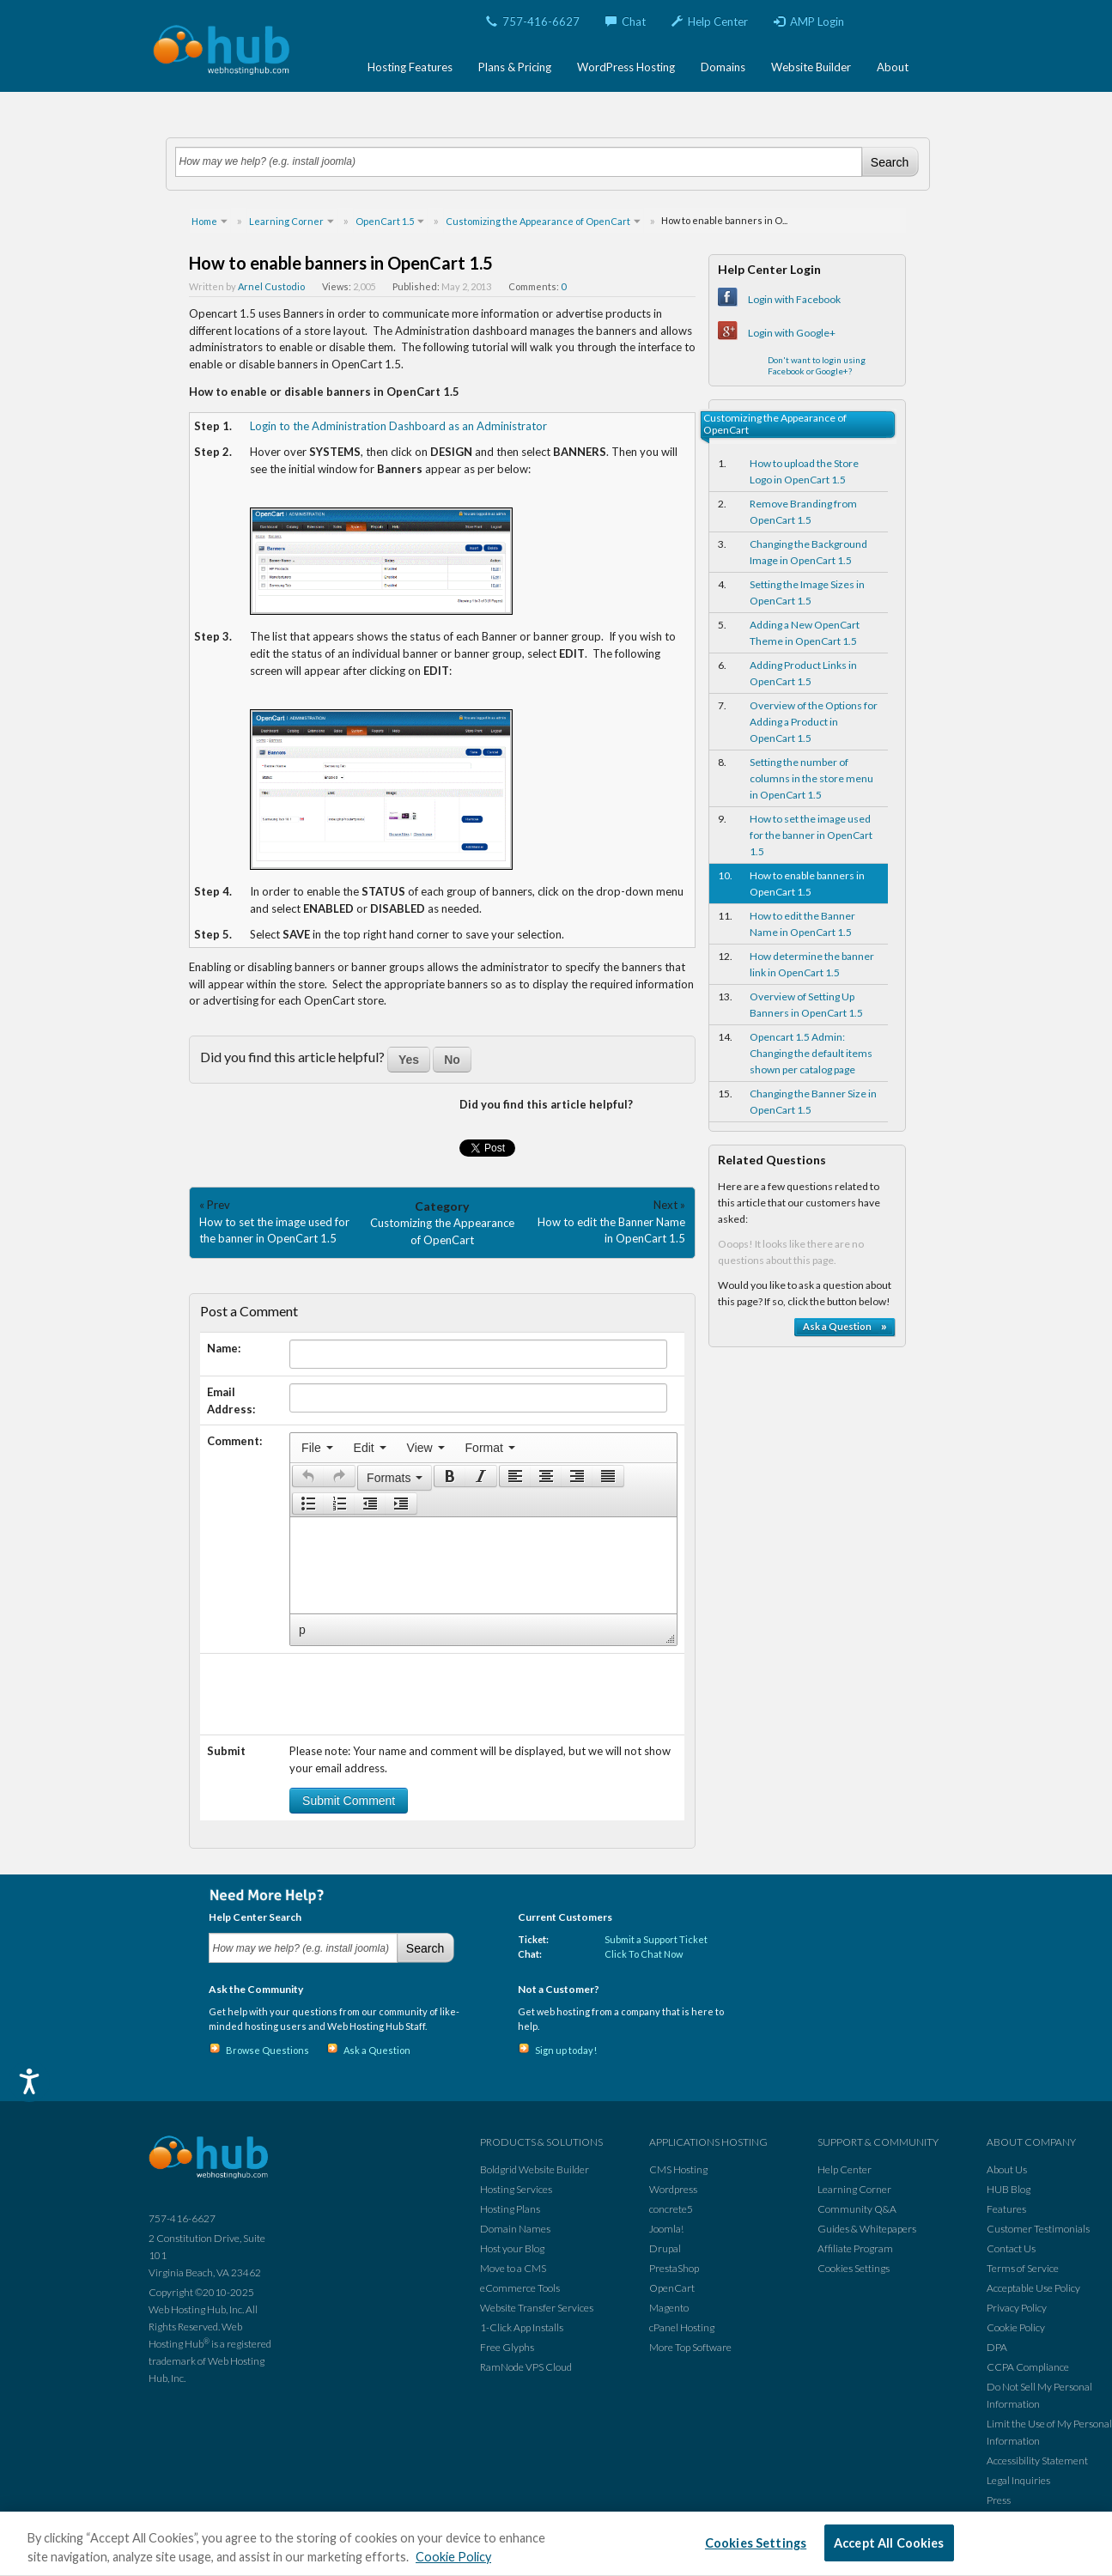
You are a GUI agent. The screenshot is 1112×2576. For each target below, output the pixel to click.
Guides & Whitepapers (866, 2228)
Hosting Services (516, 2189)
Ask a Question (376, 2050)
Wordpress (673, 2189)
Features (1006, 2208)
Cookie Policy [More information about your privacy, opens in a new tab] (453, 2556)
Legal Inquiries (1018, 2480)
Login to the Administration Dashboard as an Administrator (398, 426)
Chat (625, 21)
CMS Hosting (678, 2169)
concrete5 (671, 2208)
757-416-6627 (533, 21)
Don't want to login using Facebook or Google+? (817, 365)
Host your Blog (512, 2248)
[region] (556, 2544)
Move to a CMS (513, 2268)
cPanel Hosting (681, 2327)
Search (889, 162)
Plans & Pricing (514, 67)
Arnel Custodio (271, 286)
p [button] (302, 1630)
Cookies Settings (853, 2268)
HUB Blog (1008, 2189)
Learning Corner (854, 2189)
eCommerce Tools (520, 2287)
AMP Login (809, 21)
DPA (997, 2347)
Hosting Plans (510, 2208)
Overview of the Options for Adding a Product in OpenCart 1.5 (814, 721)
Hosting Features (410, 67)
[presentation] (317, 1448)
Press (999, 2500)
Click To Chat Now (644, 1953)
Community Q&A (856, 2208)
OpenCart (672, 2287)
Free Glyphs (507, 2347)
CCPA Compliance (1028, 2366)
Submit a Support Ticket (656, 1939)
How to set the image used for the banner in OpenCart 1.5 (811, 835)
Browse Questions (267, 2050)
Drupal (665, 2248)
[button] (308, 1476)
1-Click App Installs (521, 2327)
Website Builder (811, 67)
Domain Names (515, 2228)
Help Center (709, 21)
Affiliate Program (855, 2248)
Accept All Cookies (889, 2543)
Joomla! (666, 2228)
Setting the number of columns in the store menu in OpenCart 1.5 (811, 778)
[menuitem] (317, 1448)
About (892, 67)
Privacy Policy (1017, 2307)
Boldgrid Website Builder (534, 2169)
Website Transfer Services (536, 2307)
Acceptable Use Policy (1033, 2287)
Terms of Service (1023, 2268)
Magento (669, 2307)
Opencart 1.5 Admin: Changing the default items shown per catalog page (811, 1053)
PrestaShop (674, 2268)
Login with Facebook (794, 299)
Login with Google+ (792, 332)
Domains (723, 67)
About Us (1007, 2169)
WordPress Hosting (626, 67)
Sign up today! (566, 2050)
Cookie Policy (1016, 2327)
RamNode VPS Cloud (526, 2366)
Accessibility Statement (1037, 2460)
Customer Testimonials (1038, 2228)
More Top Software (690, 2347)
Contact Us (1011, 2248)
